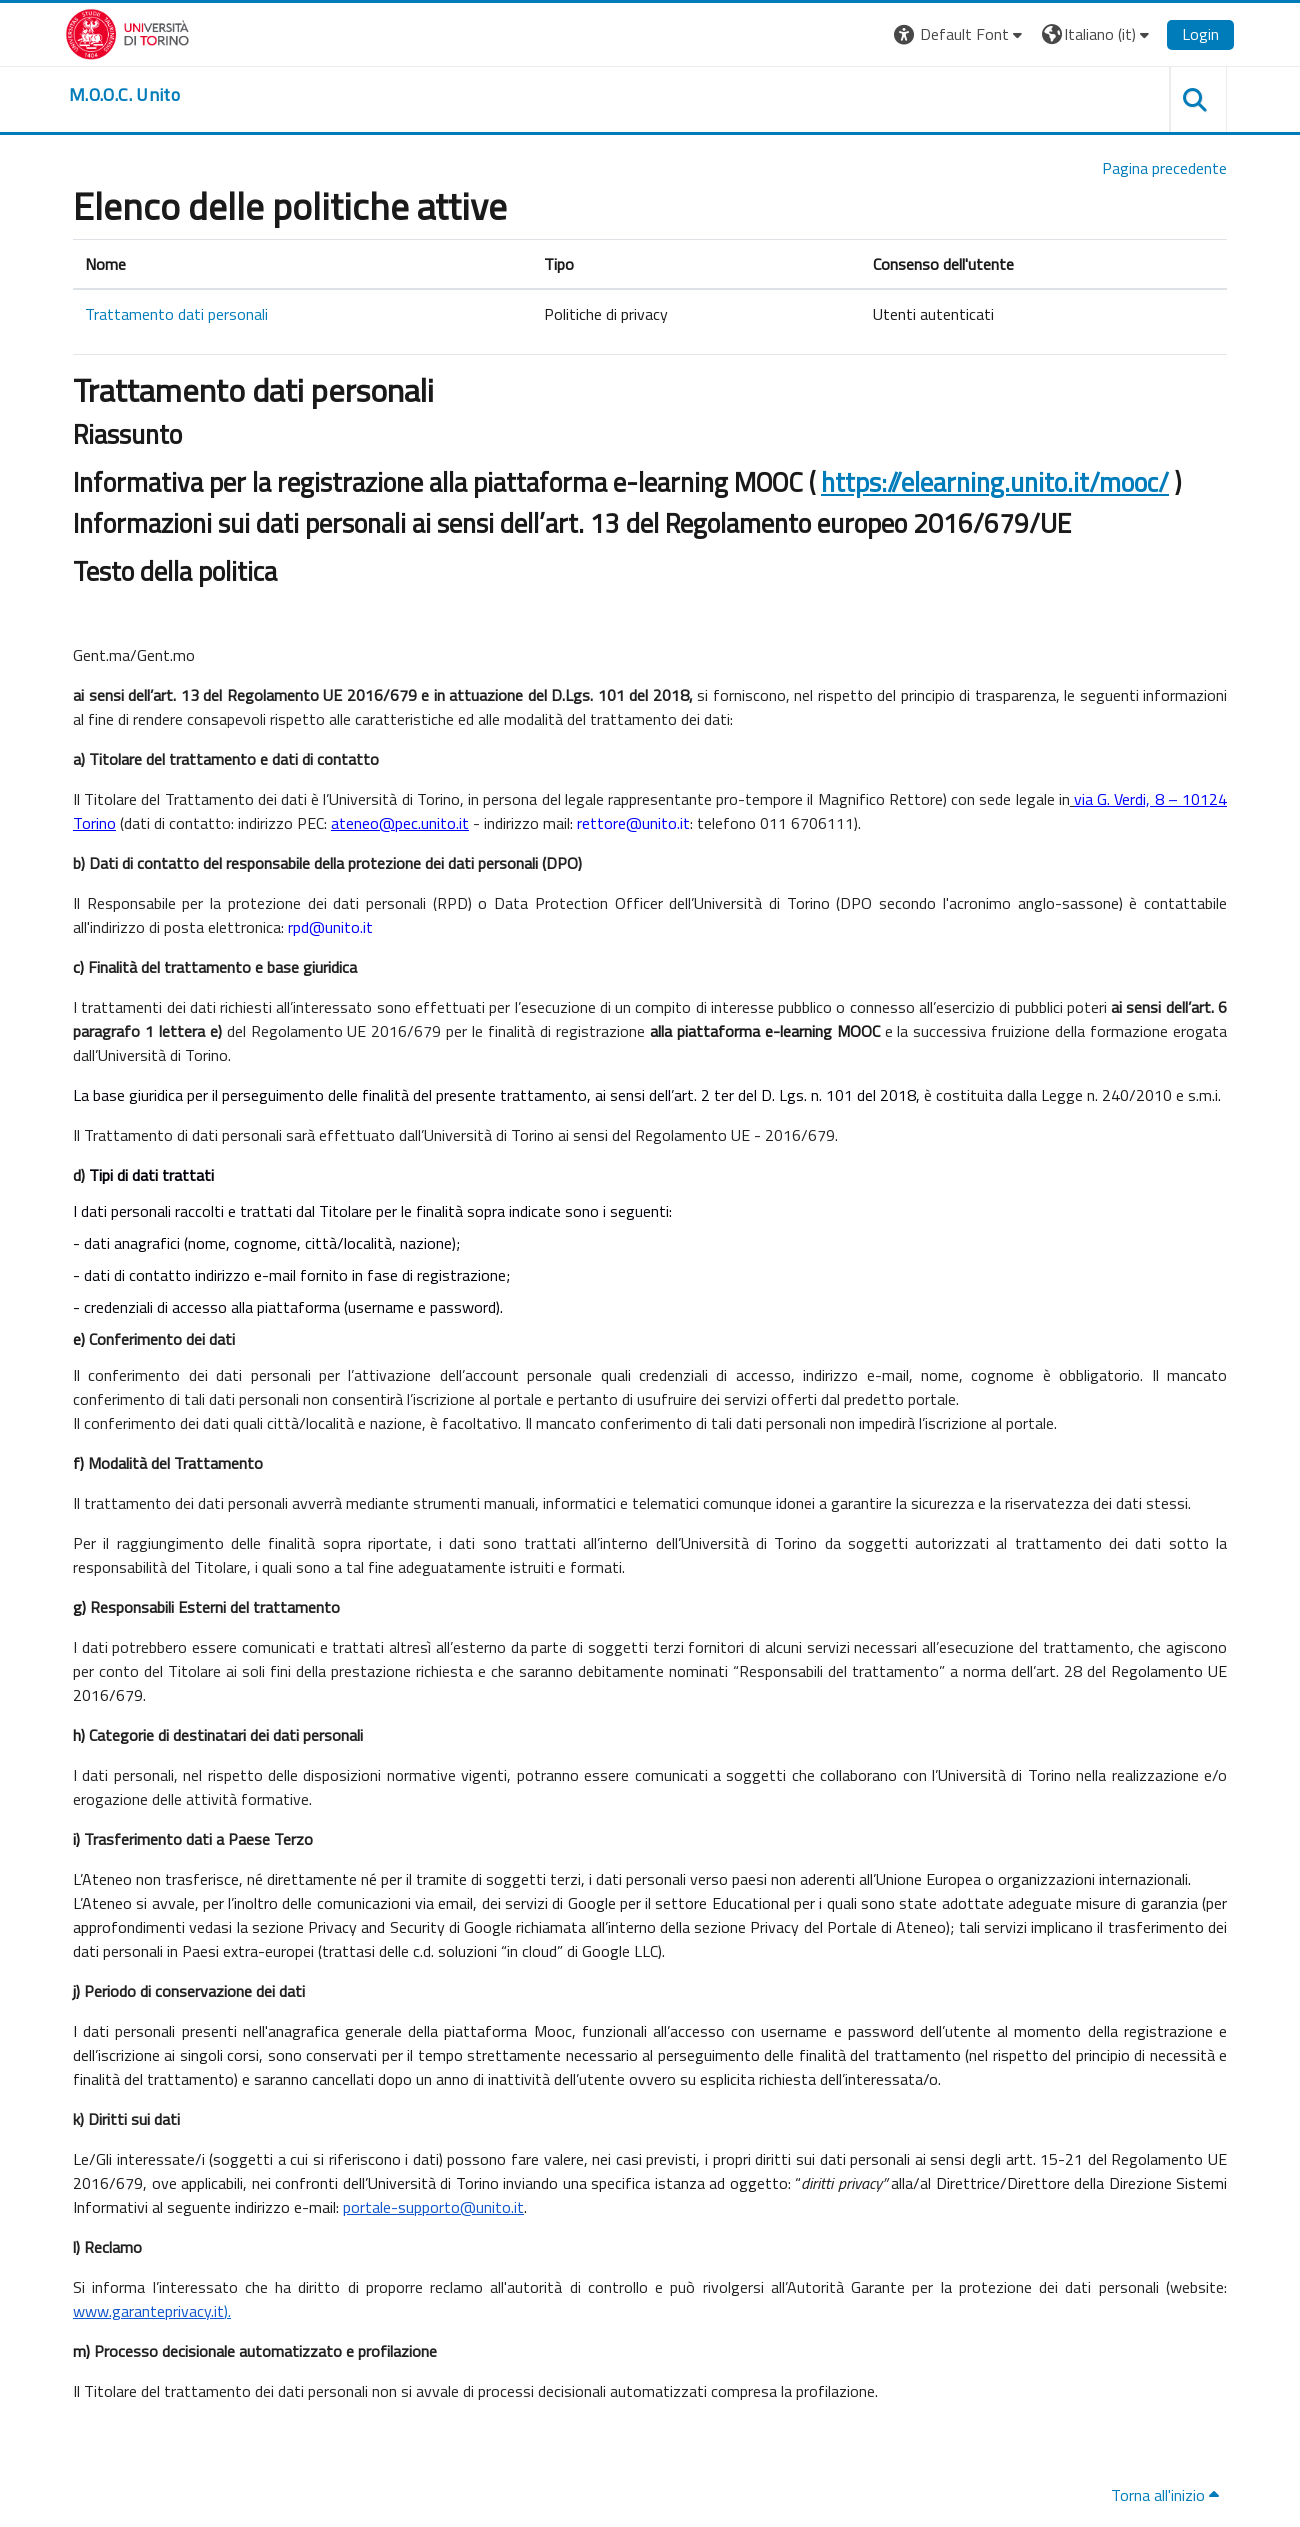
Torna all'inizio (1165, 2495)
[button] (960, 34)
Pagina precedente (1164, 168)
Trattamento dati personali (176, 314)
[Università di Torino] (127, 32)
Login (1200, 34)
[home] (124, 95)
